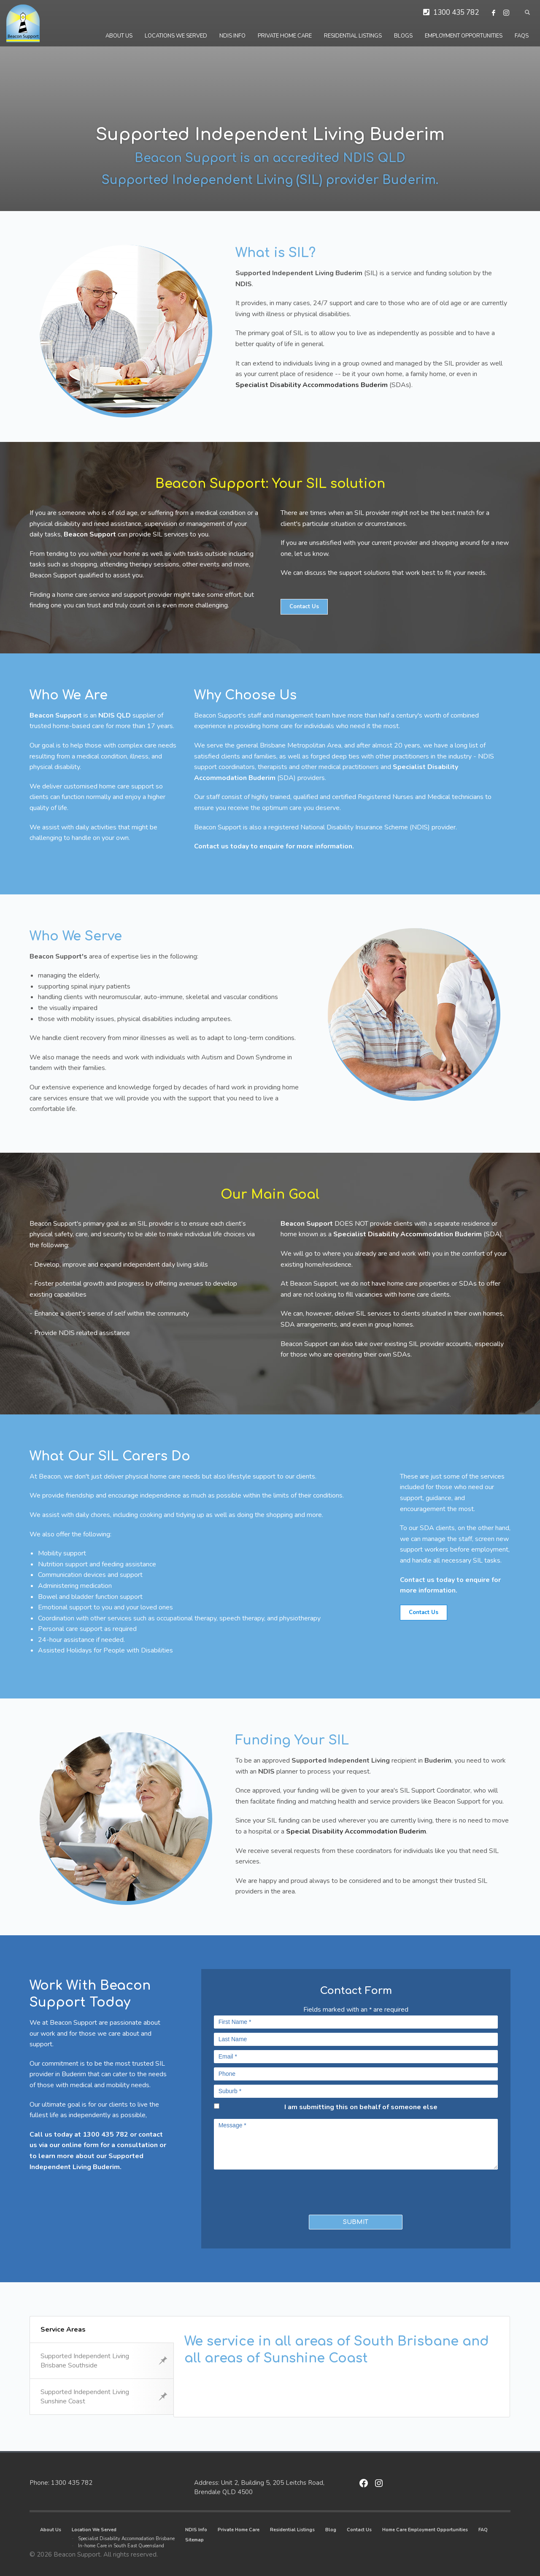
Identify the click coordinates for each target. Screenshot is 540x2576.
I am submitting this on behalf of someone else (360, 2107)
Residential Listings (292, 2530)
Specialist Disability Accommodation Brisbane (126, 2538)
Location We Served (94, 2530)
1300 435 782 (456, 12)
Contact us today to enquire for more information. (274, 846)
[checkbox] (216, 2106)
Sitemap (194, 2540)
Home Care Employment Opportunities (425, 2530)
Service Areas (63, 2329)
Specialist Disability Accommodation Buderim (407, 1234)
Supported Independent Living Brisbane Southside (103, 2360)
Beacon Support (90, 534)
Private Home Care (238, 2530)
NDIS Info (196, 2530)
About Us (50, 2530)
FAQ (483, 2530)
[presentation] (263, 2190)
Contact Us (359, 2530)
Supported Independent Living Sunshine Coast (103, 2396)
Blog (330, 2530)
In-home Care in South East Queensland (121, 2546)
